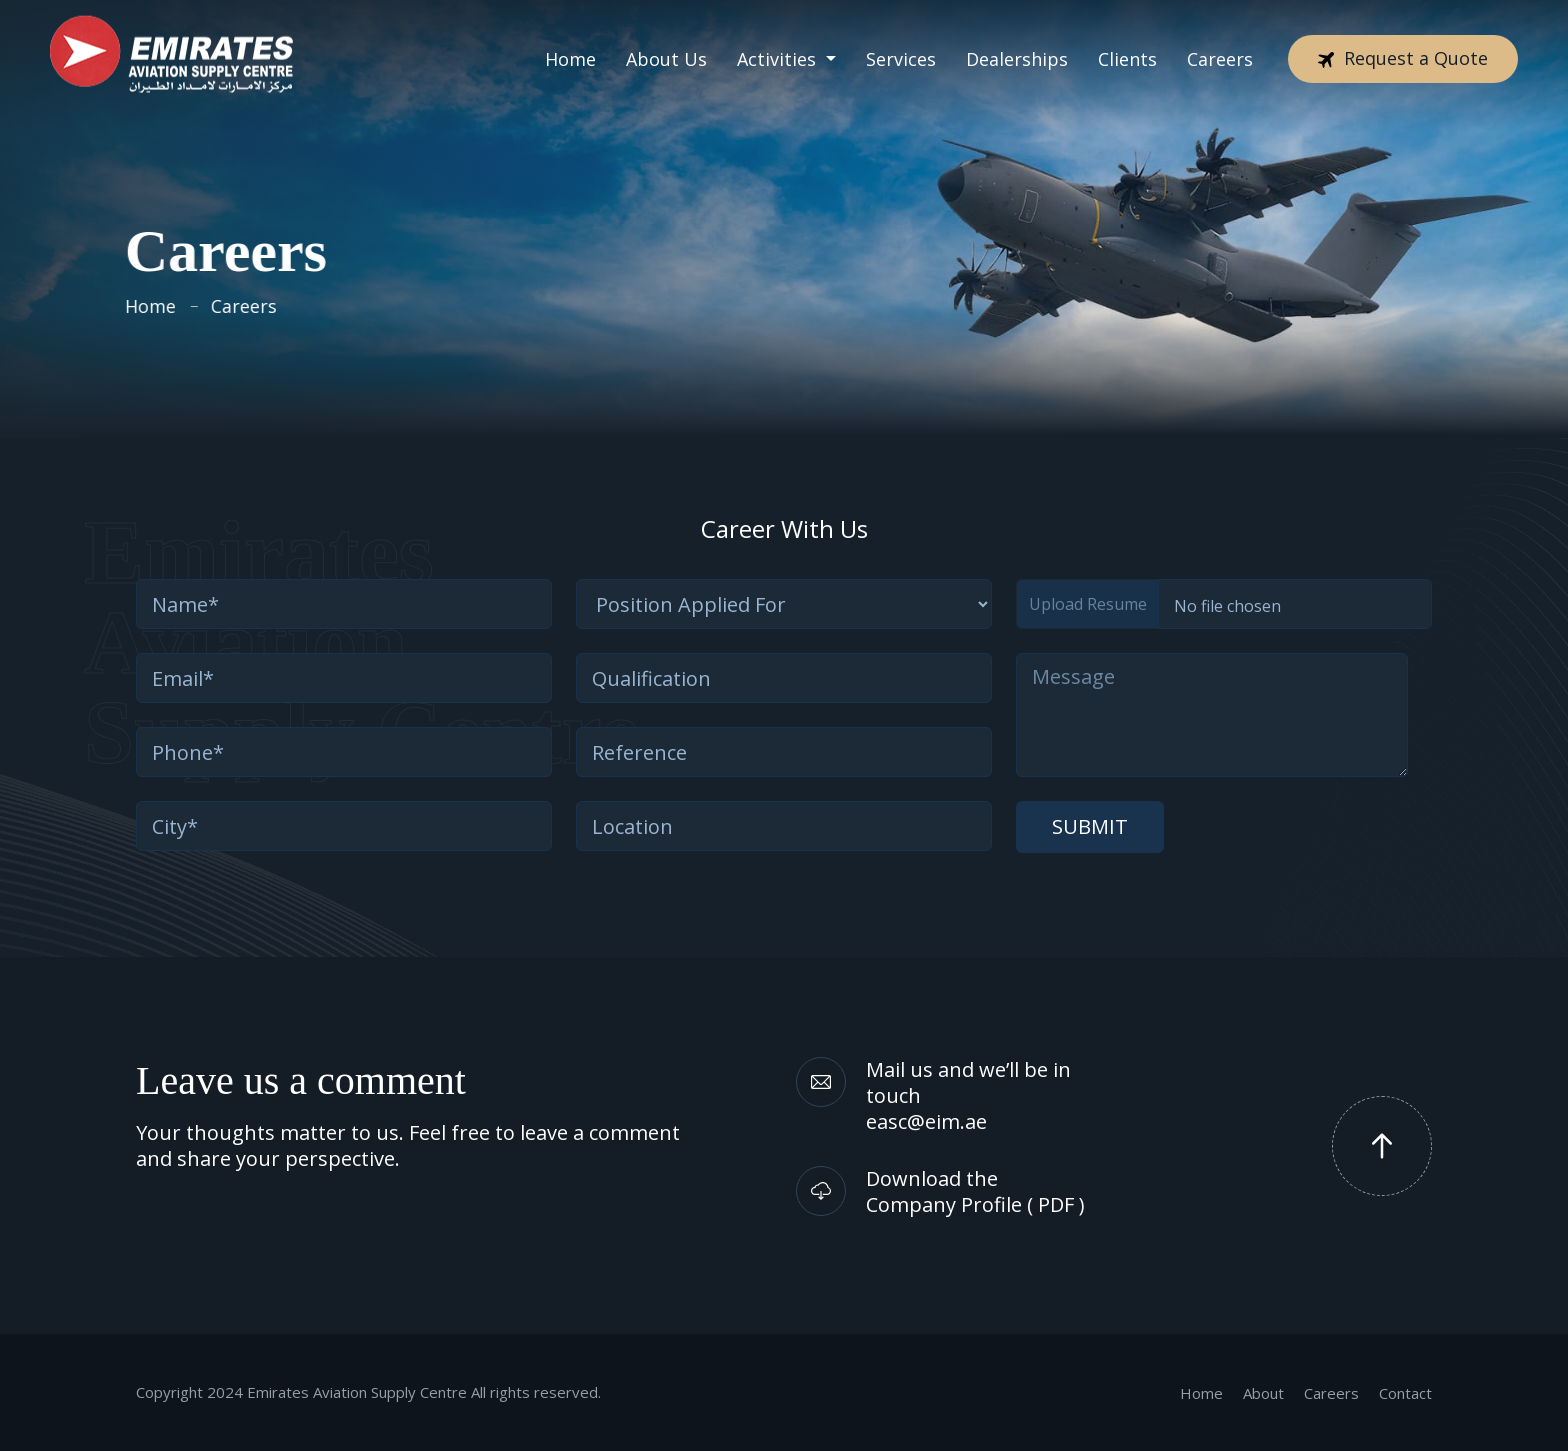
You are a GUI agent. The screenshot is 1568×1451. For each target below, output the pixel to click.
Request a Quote (1403, 48)
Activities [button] (779, 49)
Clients (1127, 49)
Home (570, 49)
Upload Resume (1088, 604)
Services (901, 49)
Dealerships (1017, 49)
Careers (1220, 49)
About (1263, 1393)
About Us (666, 49)
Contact (1405, 1393)
